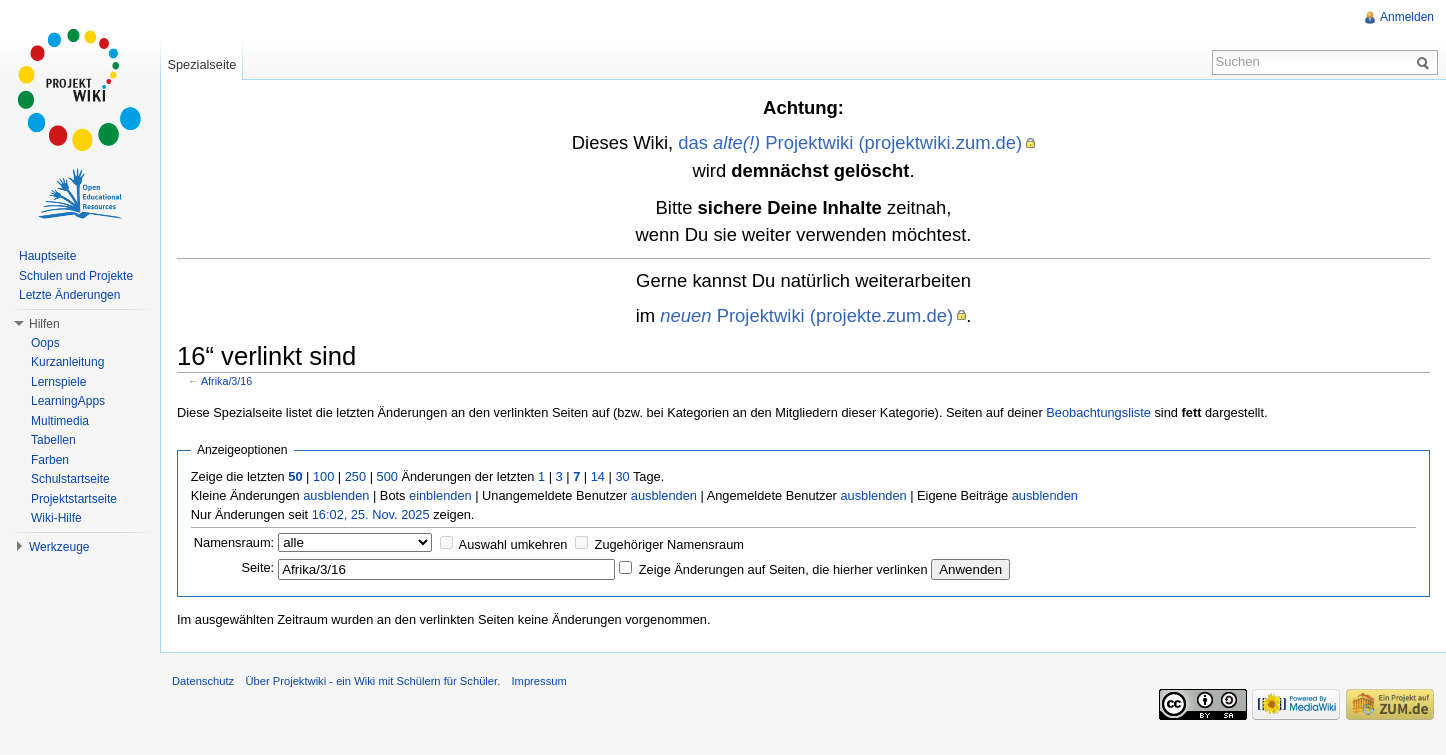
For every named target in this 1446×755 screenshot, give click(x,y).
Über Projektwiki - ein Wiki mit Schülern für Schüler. (372, 681)
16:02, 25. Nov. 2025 (371, 514)
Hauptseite (47, 256)
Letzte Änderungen (69, 295)
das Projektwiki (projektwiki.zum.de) (850, 142)
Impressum (538, 681)
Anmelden (1407, 17)
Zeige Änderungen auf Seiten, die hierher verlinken (783, 569)
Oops (45, 343)
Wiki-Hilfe (56, 518)
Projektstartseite (74, 499)
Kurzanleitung (67, 362)
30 (622, 476)
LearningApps (68, 401)
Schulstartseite (70, 479)
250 (355, 476)
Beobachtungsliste (1098, 412)
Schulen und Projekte (76, 276)
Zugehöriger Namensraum (669, 544)
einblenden (440, 495)
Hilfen (44, 324)
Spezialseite (201, 64)
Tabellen (53, 440)
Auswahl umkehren (513, 544)
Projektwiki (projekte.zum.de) (806, 315)
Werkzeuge (59, 547)
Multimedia (60, 421)
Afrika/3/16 (226, 381)
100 (323, 476)
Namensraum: (234, 542)
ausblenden (336, 495)
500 (387, 476)
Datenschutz (203, 681)
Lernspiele (58, 382)
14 (598, 476)
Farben (50, 460)
